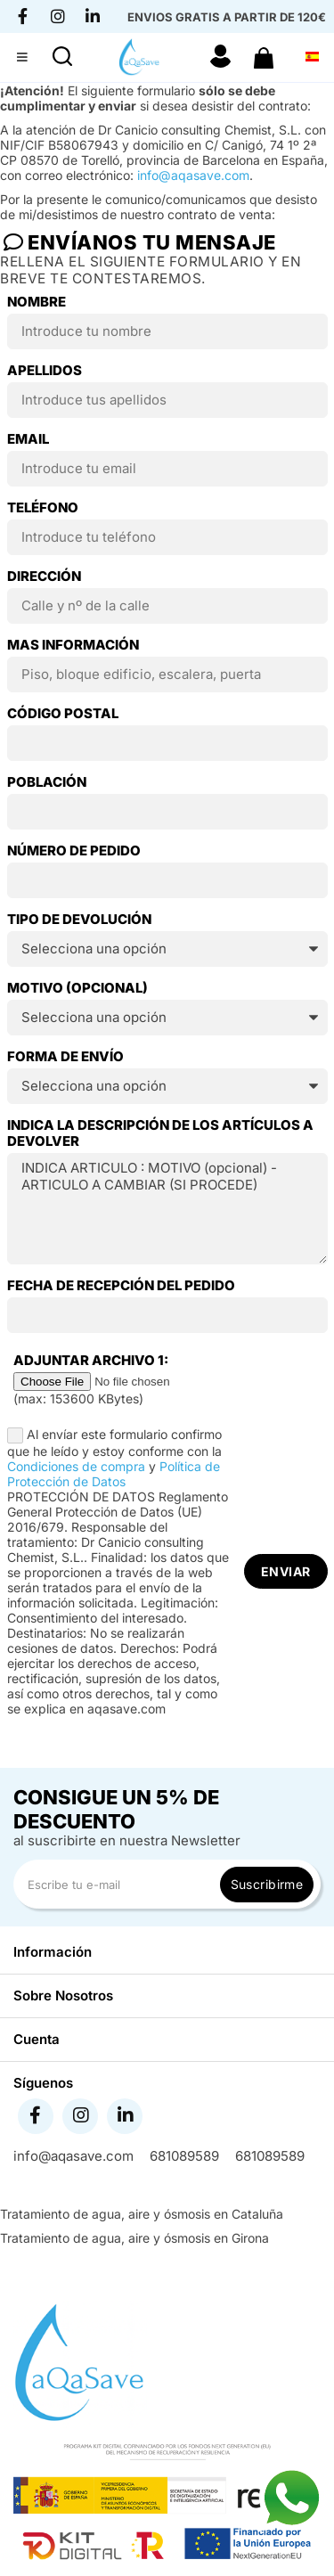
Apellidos (44, 371)
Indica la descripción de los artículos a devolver (160, 1133)
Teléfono (42, 508)
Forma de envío (65, 1057)
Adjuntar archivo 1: (90, 1361)
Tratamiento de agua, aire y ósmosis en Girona (134, 2237)
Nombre (36, 302)
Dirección (44, 576)
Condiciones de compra (76, 1466)
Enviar (286, 1571)
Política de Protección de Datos (113, 1474)
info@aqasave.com (193, 175)
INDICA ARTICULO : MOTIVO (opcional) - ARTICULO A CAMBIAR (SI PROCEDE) (167, 1208)
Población (46, 782)
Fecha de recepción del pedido (121, 1286)
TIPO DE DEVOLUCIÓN (79, 920)
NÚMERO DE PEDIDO (74, 851)
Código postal (62, 714)
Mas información (73, 645)
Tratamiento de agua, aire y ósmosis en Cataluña (141, 2213)
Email (28, 439)
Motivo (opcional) (77, 988)
